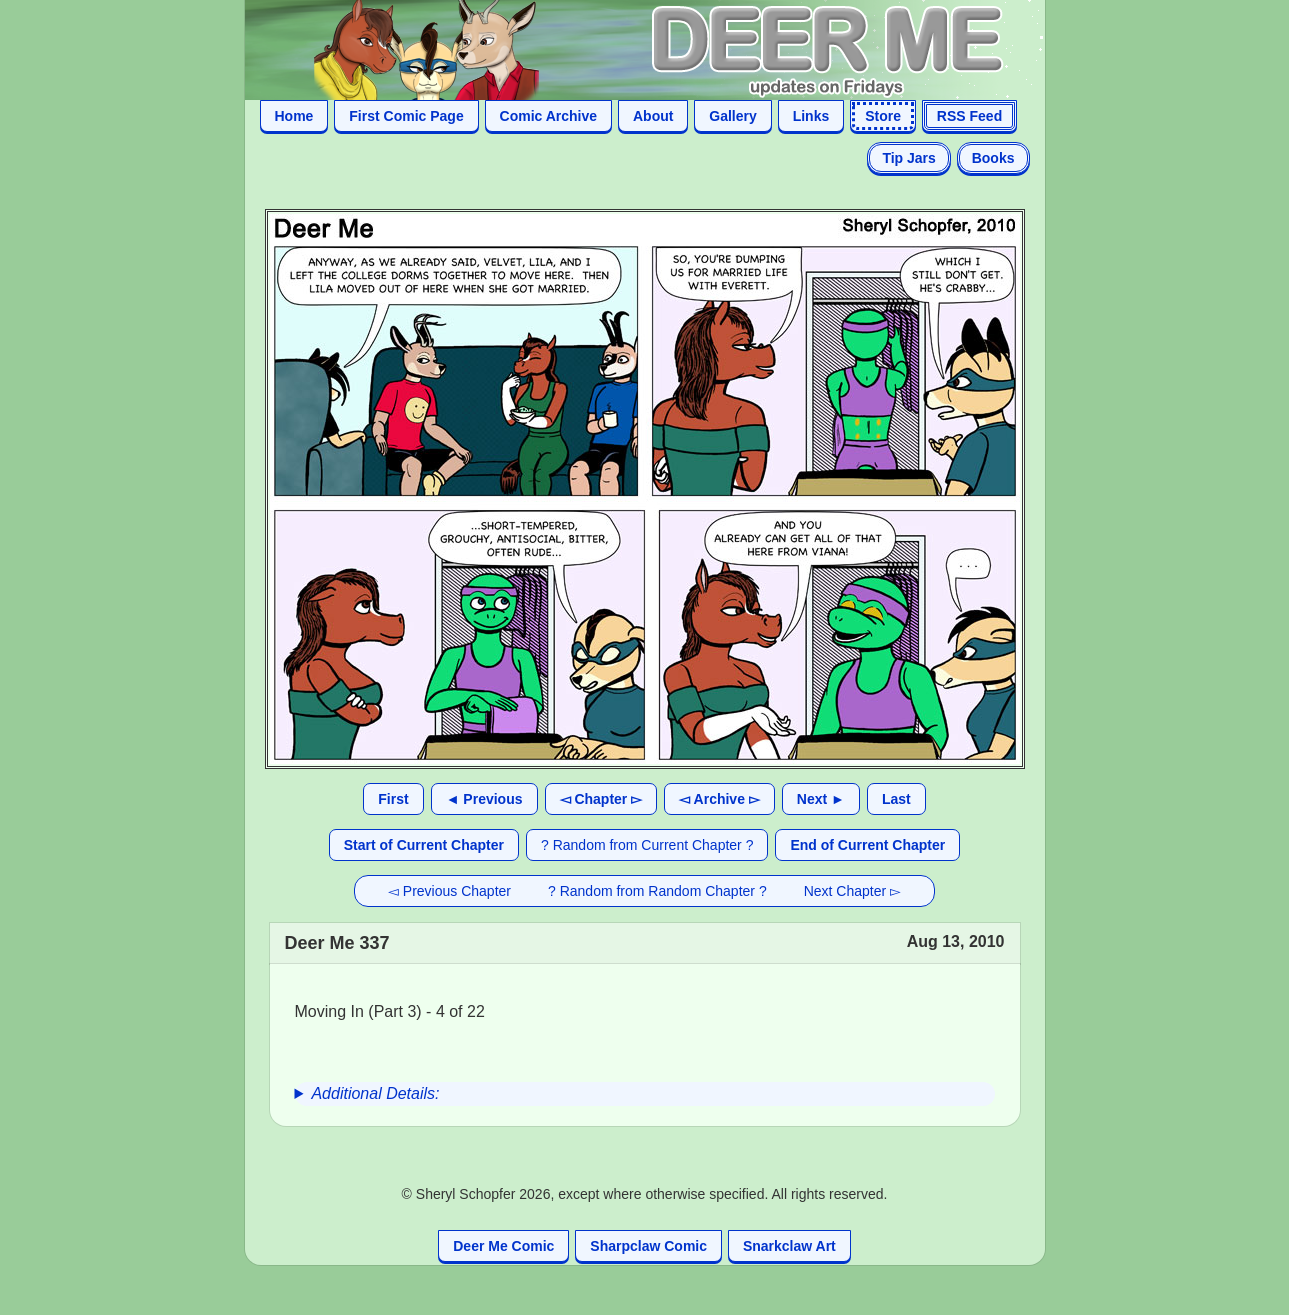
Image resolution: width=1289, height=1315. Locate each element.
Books (993, 158)
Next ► (821, 799)
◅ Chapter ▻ (601, 799)
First (393, 799)
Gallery (732, 116)
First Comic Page (406, 116)
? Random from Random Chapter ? (657, 891)
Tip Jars (908, 158)
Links (811, 116)
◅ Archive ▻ (719, 799)
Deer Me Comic (503, 1246)
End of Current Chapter (867, 845)
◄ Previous (484, 799)
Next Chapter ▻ (852, 891)
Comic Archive (549, 116)
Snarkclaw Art (789, 1246)
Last (896, 799)
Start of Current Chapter (424, 845)
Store (883, 116)
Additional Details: (375, 1093)
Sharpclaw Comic (648, 1246)
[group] (645, 1094)
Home (294, 116)
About (653, 116)
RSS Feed (969, 116)
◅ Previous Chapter (449, 891)
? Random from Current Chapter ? (647, 845)
